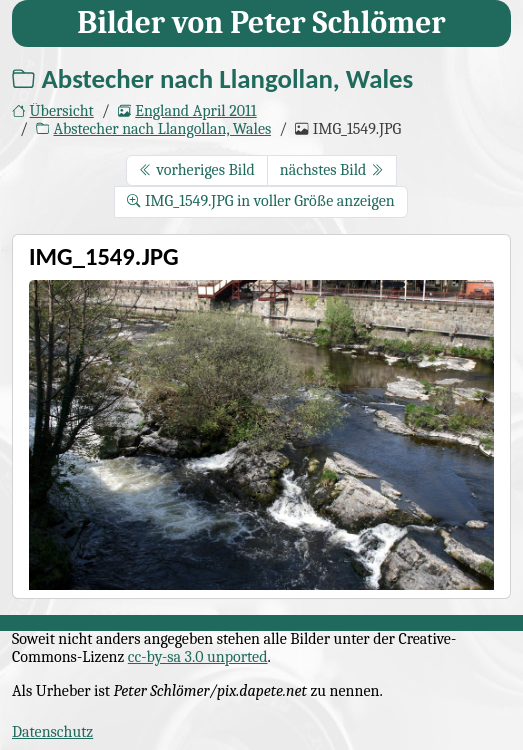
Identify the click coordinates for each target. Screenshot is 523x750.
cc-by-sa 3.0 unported (198, 657)
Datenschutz (52, 732)
